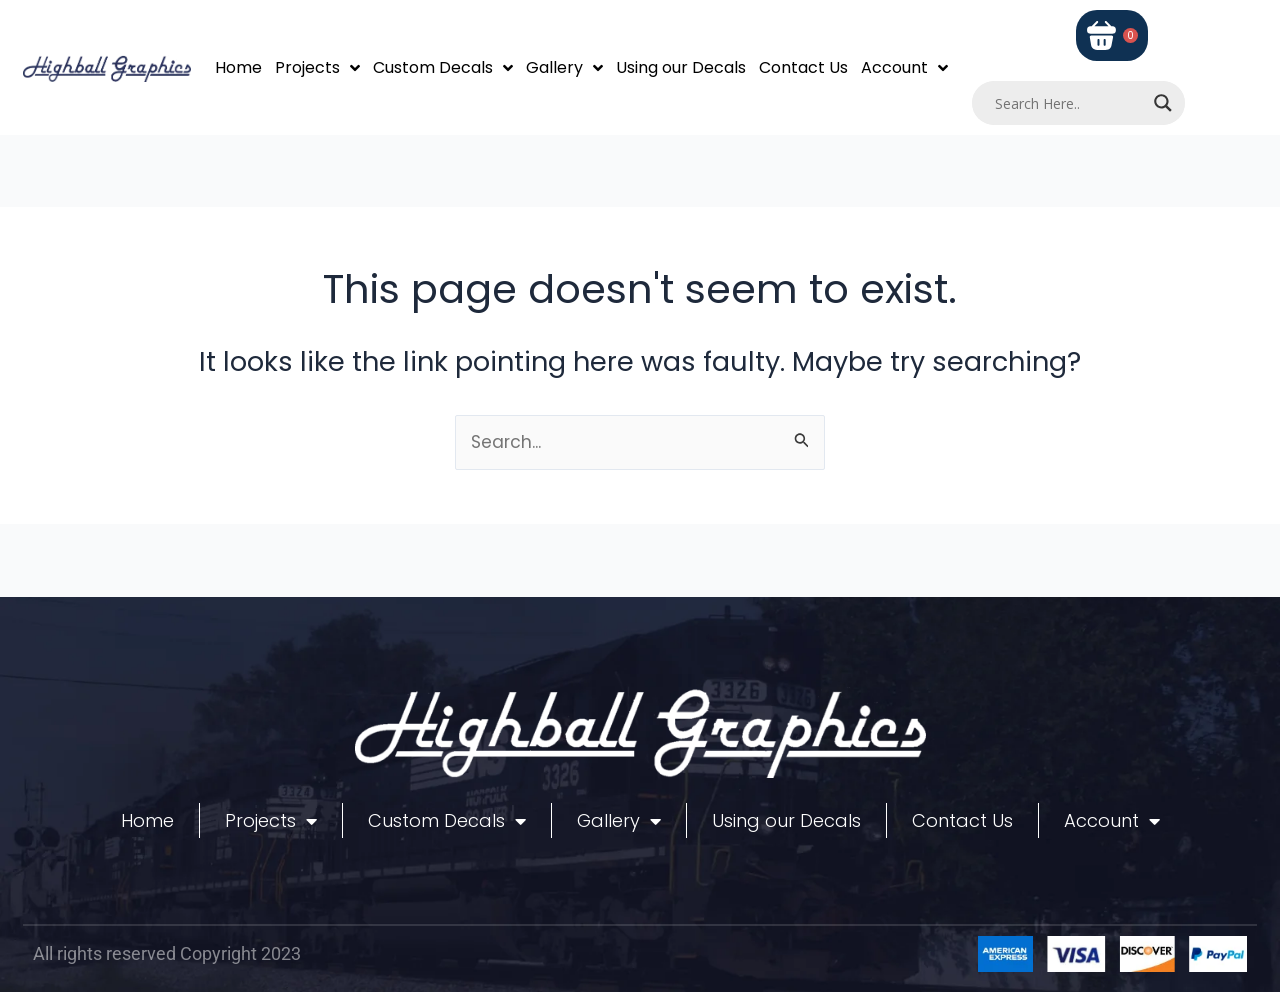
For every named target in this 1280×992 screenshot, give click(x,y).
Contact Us (803, 67)
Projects (317, 68)
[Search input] (1070, 103)
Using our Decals (681, 67)
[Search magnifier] (1163, 103)
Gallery (564, 68)
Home (238, 67)
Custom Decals (443, 68)
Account (904, 68)
